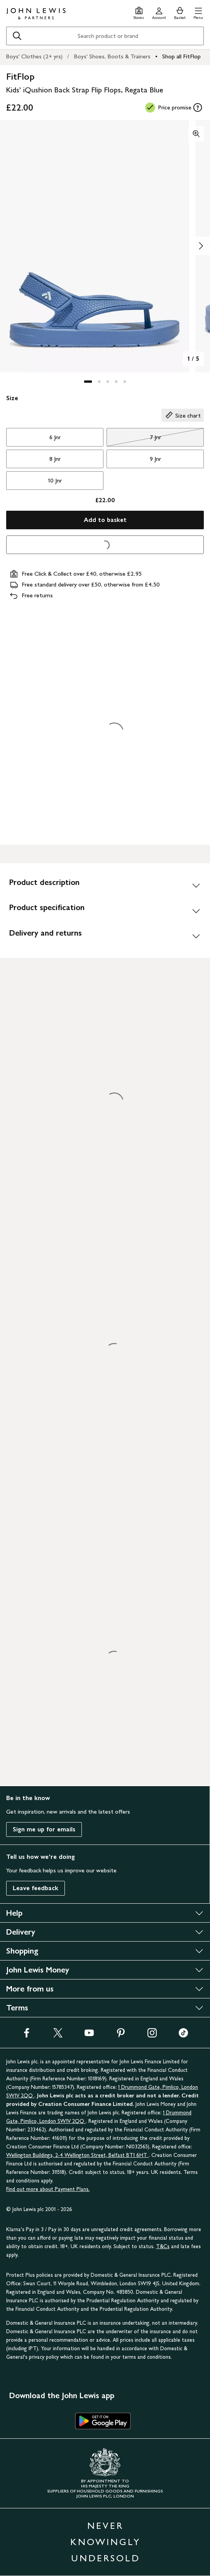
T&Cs (162, 2246)
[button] (198, 12)
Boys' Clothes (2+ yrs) (34, 56)
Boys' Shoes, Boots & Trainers (112, 56)
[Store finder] (139, 12)
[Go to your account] (159, 12)
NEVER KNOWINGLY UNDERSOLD (105, 2542)
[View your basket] (180, 12)
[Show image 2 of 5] (200, 246)
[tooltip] (197, 107)
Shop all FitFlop (181, 56)
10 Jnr (55, 480)
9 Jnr (155, 458)
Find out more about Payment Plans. (48, 2189)
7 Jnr (134, 439)
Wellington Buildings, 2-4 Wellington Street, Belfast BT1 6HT (77, 2155)
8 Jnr (55, 458)
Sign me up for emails (44, 1829)
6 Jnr (55, 437)
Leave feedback (35, 1888)
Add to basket (105, 519)
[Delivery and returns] (105, 936)
